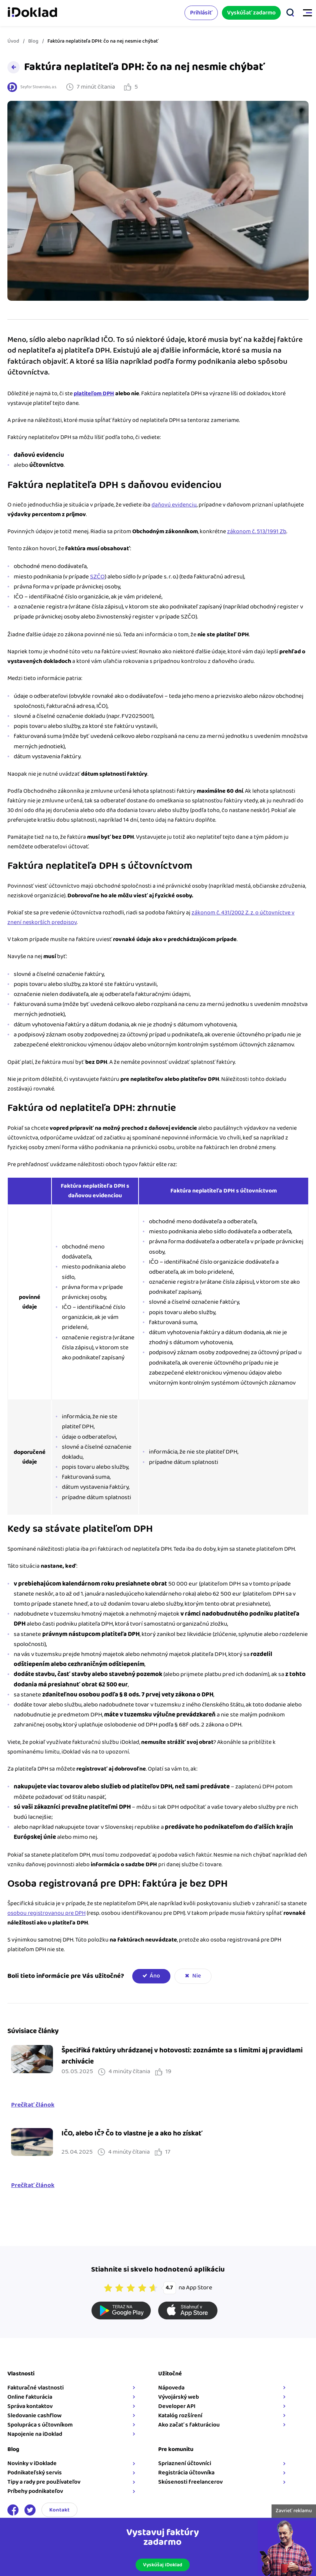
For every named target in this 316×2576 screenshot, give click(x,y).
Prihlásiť (201, 12)
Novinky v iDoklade (32, 2463)
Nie (196, 1975)
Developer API (177, 2406)
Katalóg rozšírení (180, 2415)
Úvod (13, 41)
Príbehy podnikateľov (35, 2491)
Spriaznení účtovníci (184, 2463)
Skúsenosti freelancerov (190, 2482)
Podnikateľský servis (34, 2472)
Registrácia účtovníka (186, 2472)
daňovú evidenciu (174, 504)
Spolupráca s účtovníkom (40, 2425)
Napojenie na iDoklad (34, 2434)
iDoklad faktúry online (32, 13)
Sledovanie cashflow (34, 2415)
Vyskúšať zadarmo (251, 12)
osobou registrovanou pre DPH (46, 1913)
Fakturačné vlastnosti (35, 2387)
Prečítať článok (32, 2105)
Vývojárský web (178, 2397)
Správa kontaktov (30, 2406)
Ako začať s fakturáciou (189, 2425)
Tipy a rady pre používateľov (43, 2482)
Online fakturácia (29, 2397)
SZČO (97, 576)
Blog (33, 41)
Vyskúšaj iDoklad (162, 2565)
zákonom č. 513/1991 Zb (256, 531)
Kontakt (59, 2510)
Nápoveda (171, 2387)
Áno (155, 1975)
